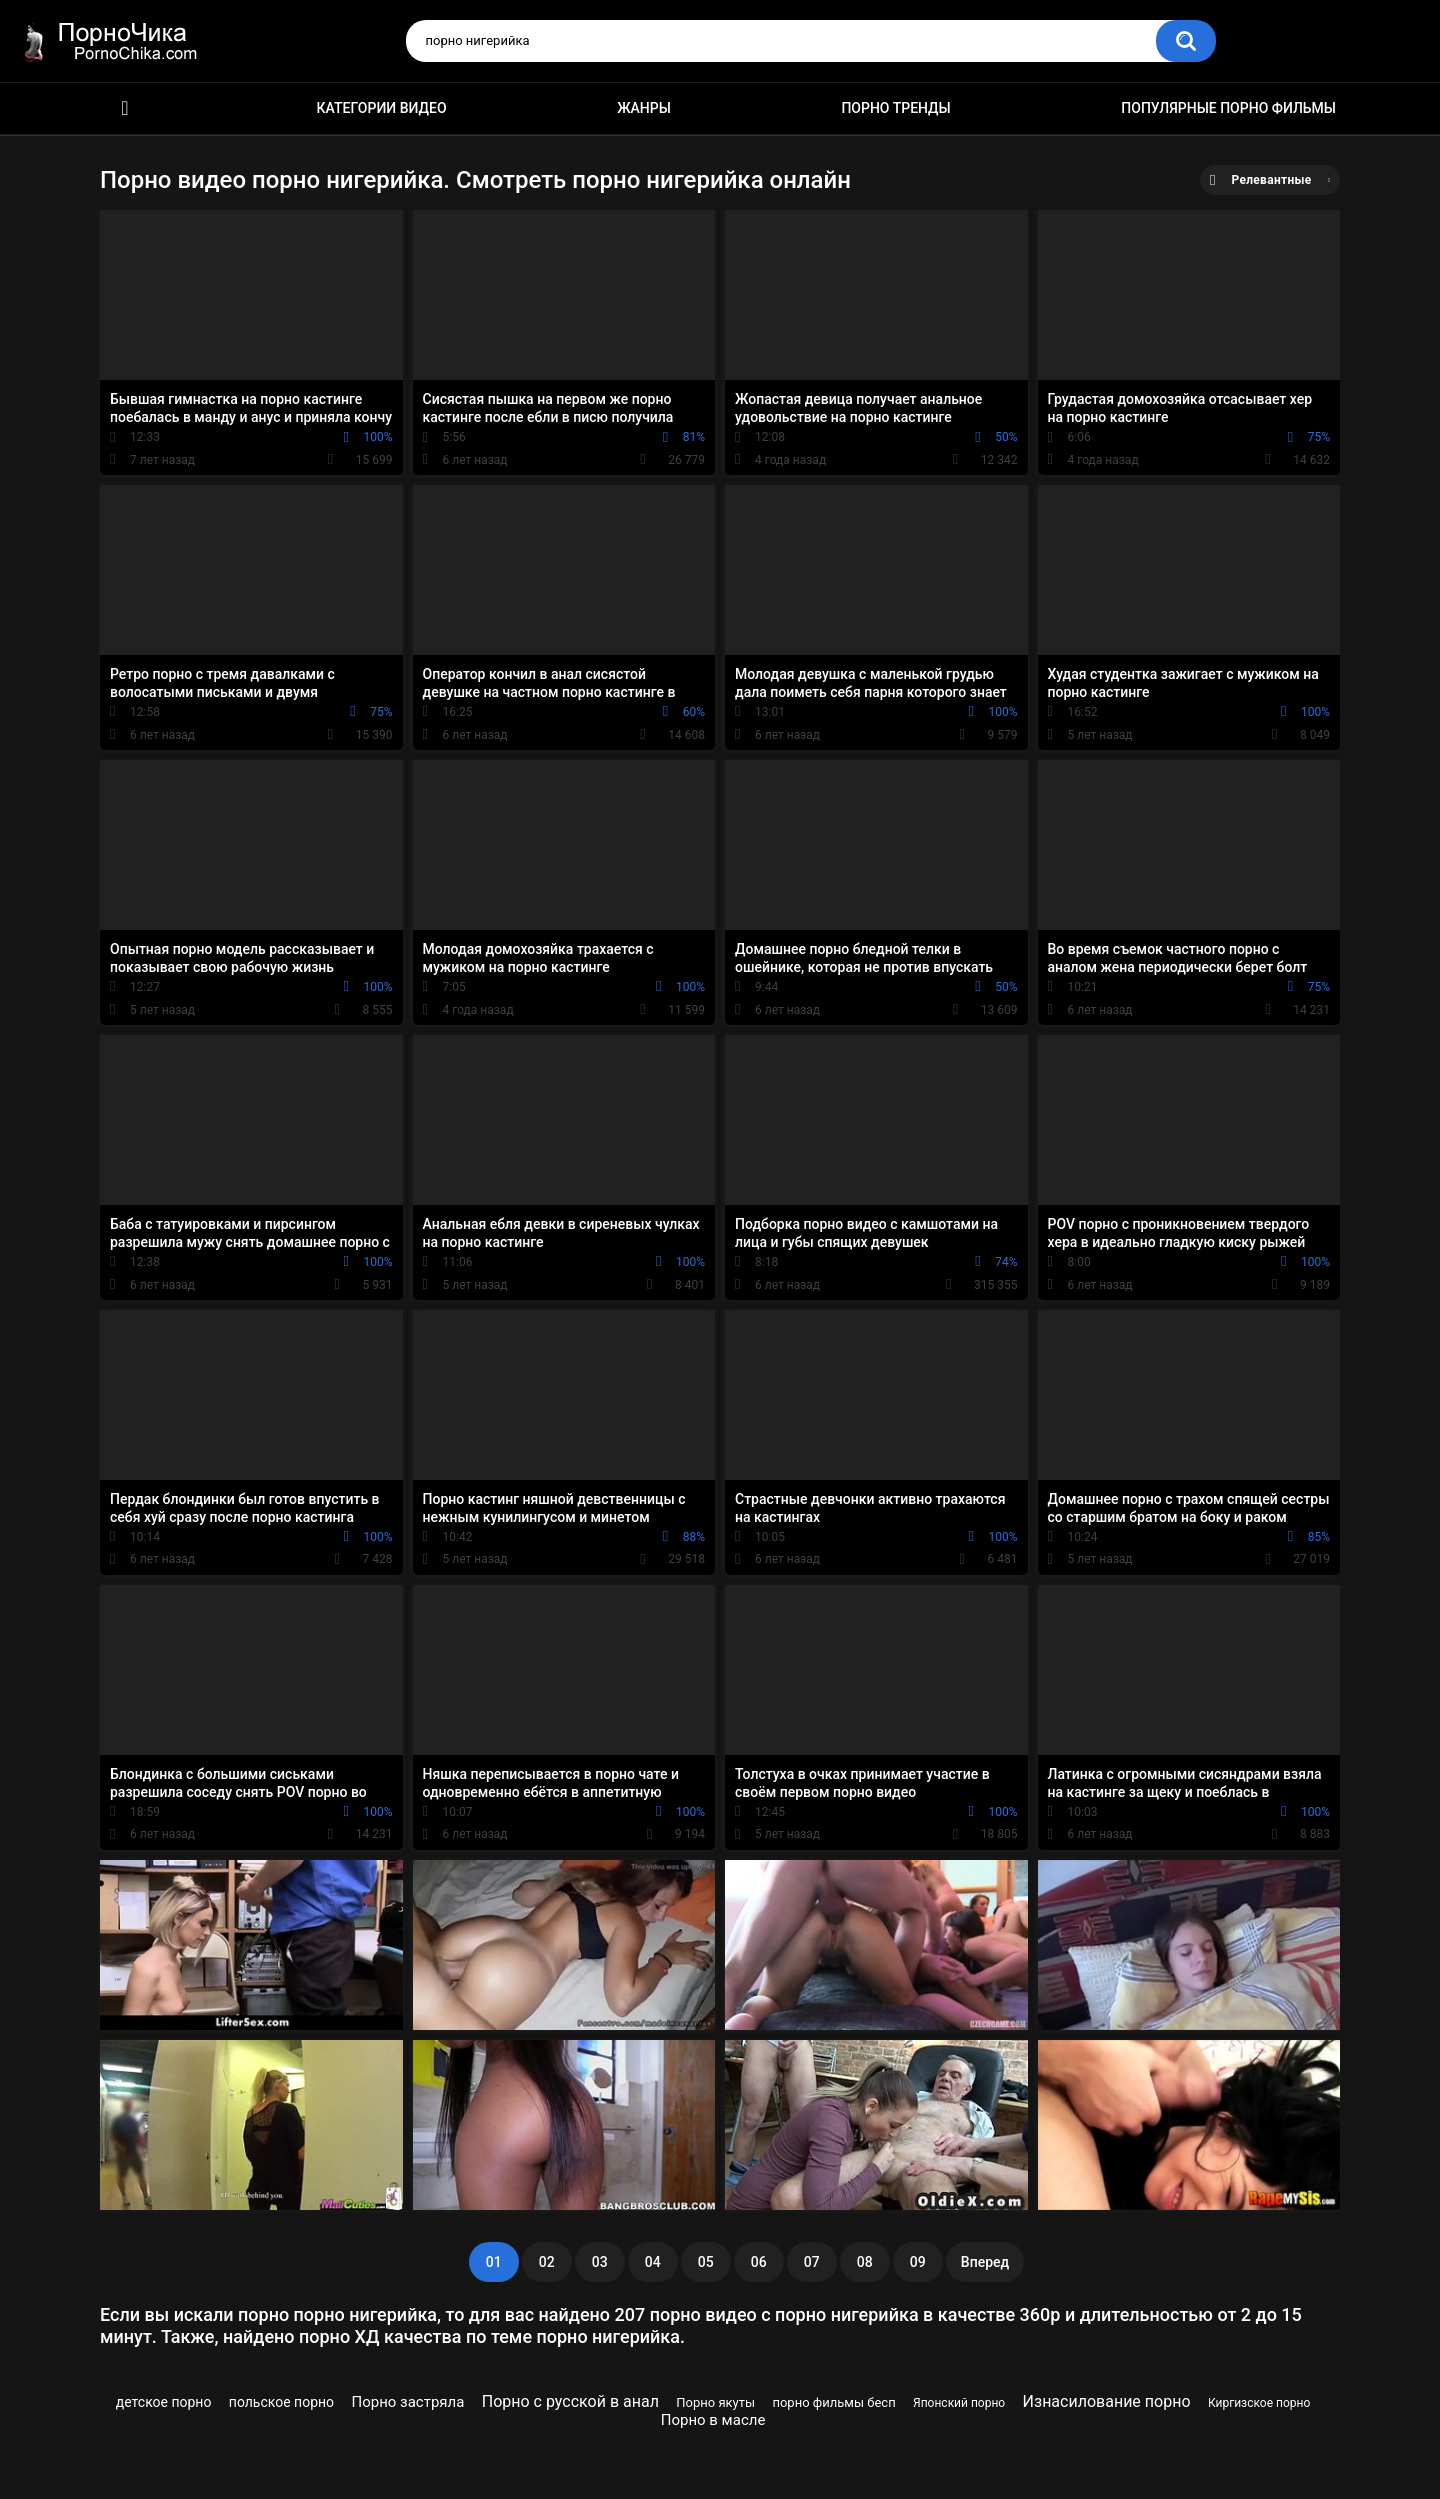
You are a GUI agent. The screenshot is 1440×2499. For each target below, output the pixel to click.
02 (547, 2262)
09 (918, 2262)
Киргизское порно (1259, 2403)
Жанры (644, 108)
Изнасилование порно (1107, 2401)
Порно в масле (713, 2420)
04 (653, 2262)
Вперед (985, 2262)
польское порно (281, 2402)
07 (812, 2262)
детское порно (164, 2402)
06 (759, 2262)
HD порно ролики (125, 108)
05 (706, 2262)
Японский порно (959, 2403)
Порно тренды (895, 108)
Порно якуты (715, 2402)
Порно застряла (407, 2402)
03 (600, 2262)
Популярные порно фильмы (1228, 108)
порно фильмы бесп (833, 2402)
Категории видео (382, 108)
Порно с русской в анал (570, 2401)
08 (865, 2262)
